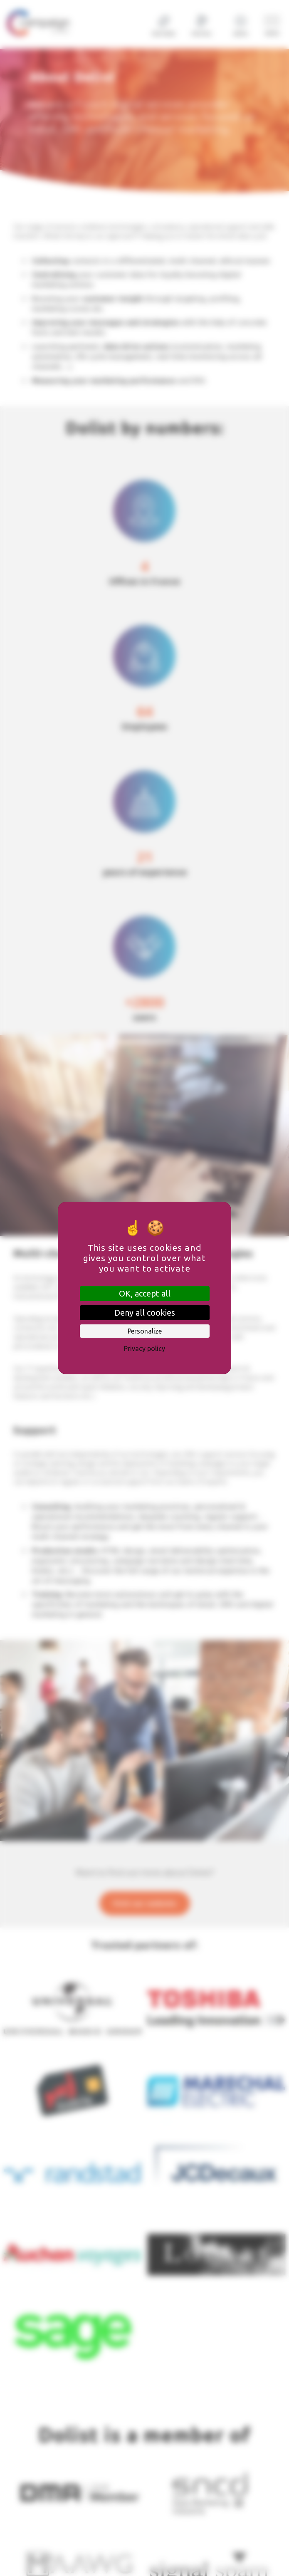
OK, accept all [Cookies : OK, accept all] (144, 1293)
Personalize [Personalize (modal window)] (145, 1331)
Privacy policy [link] (144, 1348)
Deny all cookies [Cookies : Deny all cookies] (144, 1312)
